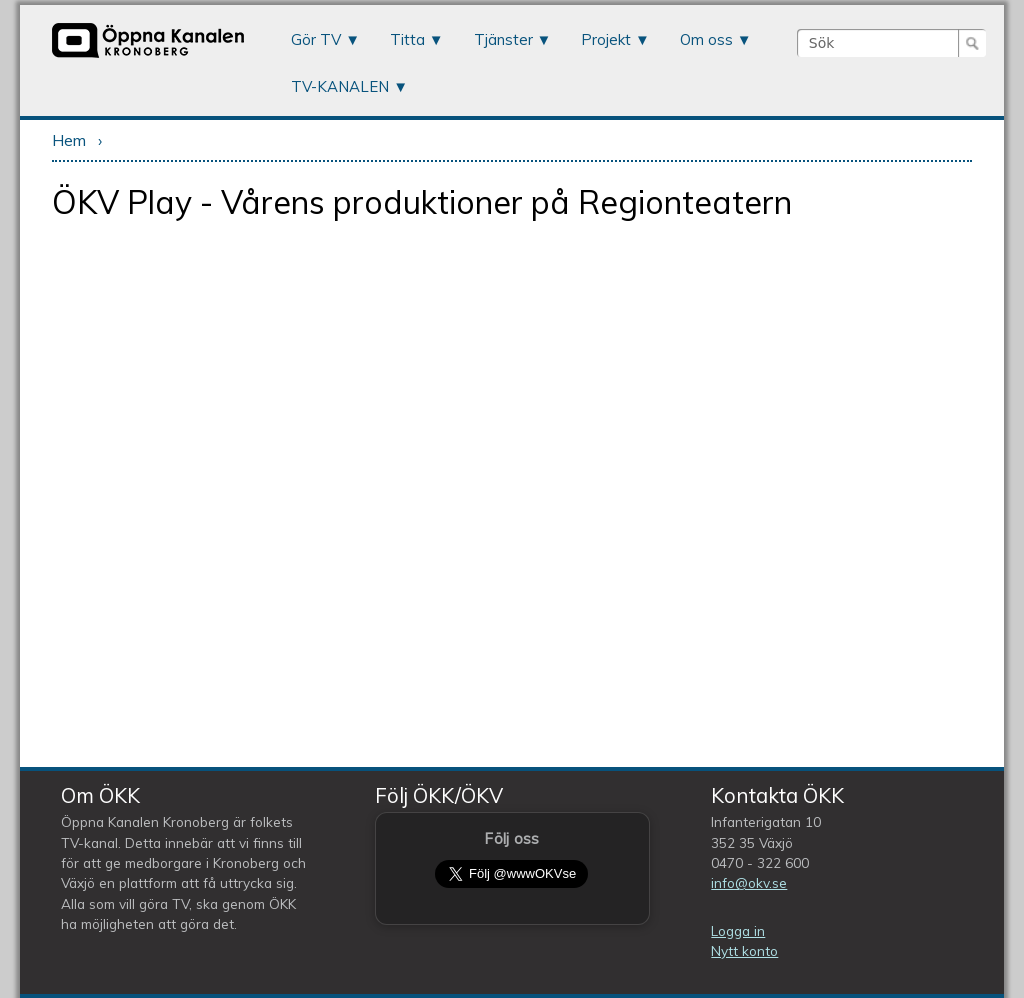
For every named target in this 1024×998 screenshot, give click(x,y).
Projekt (606, 39)
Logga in (738, 930)
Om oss (706, 39)
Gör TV (316, 39)
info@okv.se (749, 882)
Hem (69, 140)
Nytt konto (744, 950)
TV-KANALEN (340, 86)
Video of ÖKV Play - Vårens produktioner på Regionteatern (511, 492)
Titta (407, 39)
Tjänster (503, 39)
